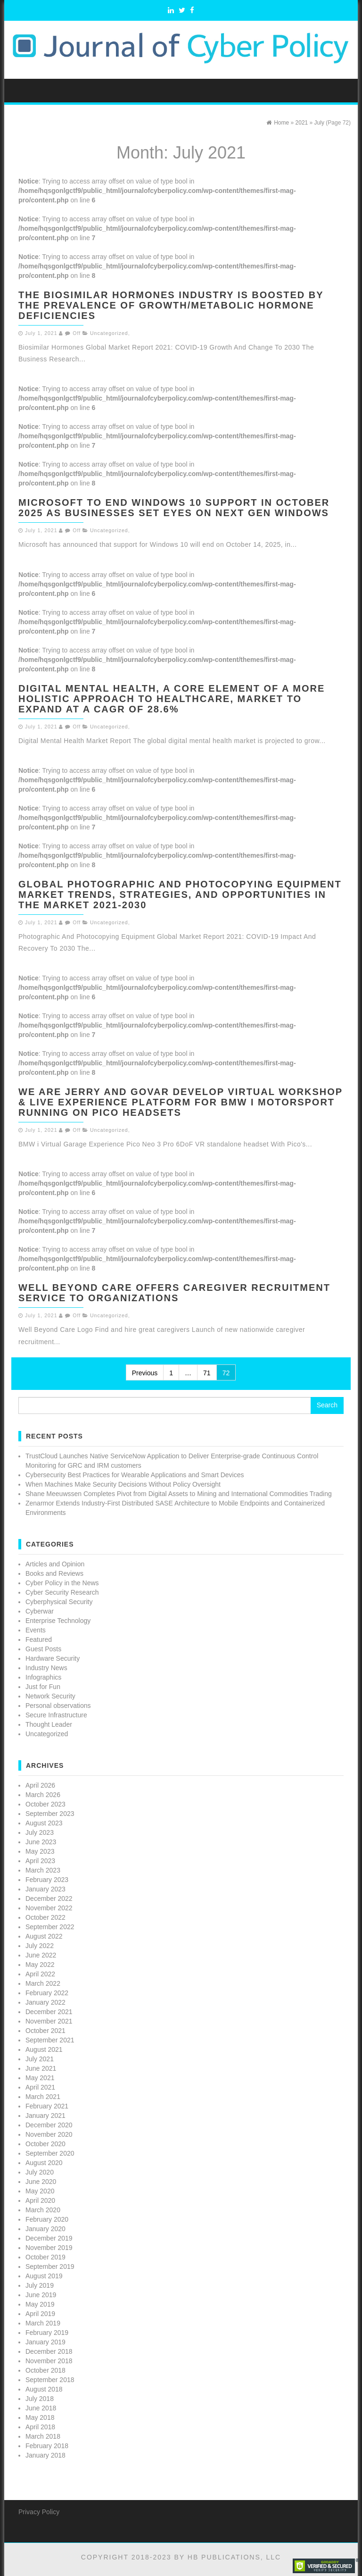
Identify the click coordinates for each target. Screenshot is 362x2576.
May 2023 (39, 1851)
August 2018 (44, 2389)
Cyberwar (39, 1611)
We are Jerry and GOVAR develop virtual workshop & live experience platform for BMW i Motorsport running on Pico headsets (180, 1102)
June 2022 (40, 1955)
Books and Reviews (54, 1573)
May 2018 (39, 2417)
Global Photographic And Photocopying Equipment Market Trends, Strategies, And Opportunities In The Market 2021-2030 (180, 894)
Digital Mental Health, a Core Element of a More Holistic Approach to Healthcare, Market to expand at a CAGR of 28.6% (171, 698)
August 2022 (44, 1936)
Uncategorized (109, 333)
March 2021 (42, 2096)
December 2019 (49, 2238)
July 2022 (39, 1945)
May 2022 (39, 1964)
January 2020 (45, 2229)
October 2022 (45, 1917)
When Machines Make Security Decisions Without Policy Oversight (123, 1484)
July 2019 (39, 2285)
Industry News (46, 1668)
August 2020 (44, 2162)
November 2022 (49, 1908)
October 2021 (45, 2030)
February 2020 (46, 2219)
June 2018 (40, 2408)
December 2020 (49, 2125)
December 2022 (49, 1898)
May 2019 (39, 2304)
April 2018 (40, 2427)
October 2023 (45, 1804)
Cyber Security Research (62, 1592)
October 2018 (45, 2370)
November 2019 (49, 2247)
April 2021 (40, 2087)
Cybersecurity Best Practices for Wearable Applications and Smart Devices (134, 1475)
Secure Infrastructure (56, 1715)
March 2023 (42, 1870)
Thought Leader (48, 1724)
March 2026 (42, 1794)
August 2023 (44, 1823)
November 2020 (49, 2134)
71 (207, 1373)
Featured (38, 1639)
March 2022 (42, 1983)
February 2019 (46, 2332)
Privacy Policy (38, 2512)
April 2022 (40, 1974)
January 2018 (45, 2455)
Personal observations (58, 1705)
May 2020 (39, 2191)
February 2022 (46, 1993)
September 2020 (49, 2153)
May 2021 (39, 2078)
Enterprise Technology (57, 1620)
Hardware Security (52, 1658)
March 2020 (42, 2210)
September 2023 (49, 1813)
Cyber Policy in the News (62, 1583)
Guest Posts (43, 1649)
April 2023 (40, 1861)
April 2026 (40, 1785)
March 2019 (42, 2323)
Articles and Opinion (54, 1564)
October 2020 (45, 2144)
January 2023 (45, 1889)
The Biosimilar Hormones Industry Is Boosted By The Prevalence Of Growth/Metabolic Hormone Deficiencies (170, 305)
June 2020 (40, 2181)
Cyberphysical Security (58, 1602)
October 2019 (45, 2257)
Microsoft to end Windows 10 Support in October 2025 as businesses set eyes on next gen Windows (173, 507)
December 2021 (49, 2012)
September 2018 (49, 2380)
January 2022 (45, 2002)
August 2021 (44, 2049)
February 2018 (46, 2446)
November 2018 (49, 2361)
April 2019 (40, 2313)
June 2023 (40, 1842)
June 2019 (40, 2295)
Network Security (50, 1696)
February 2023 (46, 1879)
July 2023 (39, 1832)
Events (35, 1630)
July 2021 (39, 2059)
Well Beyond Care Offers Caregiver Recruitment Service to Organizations (174, 1292)
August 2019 (44, 2276)
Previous (144, 1373)
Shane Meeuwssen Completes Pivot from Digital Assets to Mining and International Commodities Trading (178, 1493)
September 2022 (49, 1927)
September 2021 (49, 2040)
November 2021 (49, 2021)
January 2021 (45, 2115)
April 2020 (40, 2200)
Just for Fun (42, 1686)
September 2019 (49, 2266)
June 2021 (40, 2068)
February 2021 (46, 2106)
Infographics (43, 1677)
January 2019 (45, 2342)
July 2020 (39, 2172)
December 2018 (49, 2351)
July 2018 (39, 2398)
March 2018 (42, 2436)
